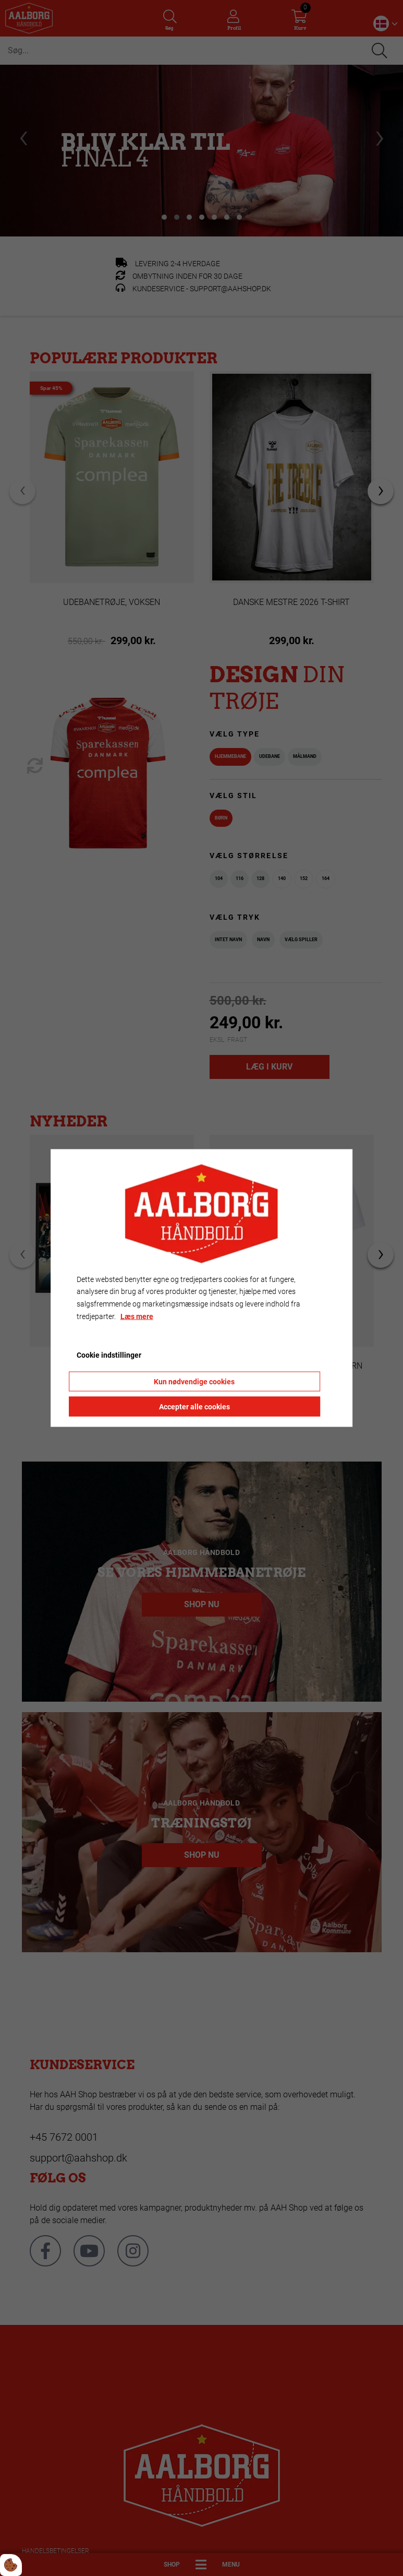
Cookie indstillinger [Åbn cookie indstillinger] (109, 1354)
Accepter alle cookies (194, 1407)
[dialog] (202, 1288)
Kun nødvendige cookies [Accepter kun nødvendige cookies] (194, 1382)
